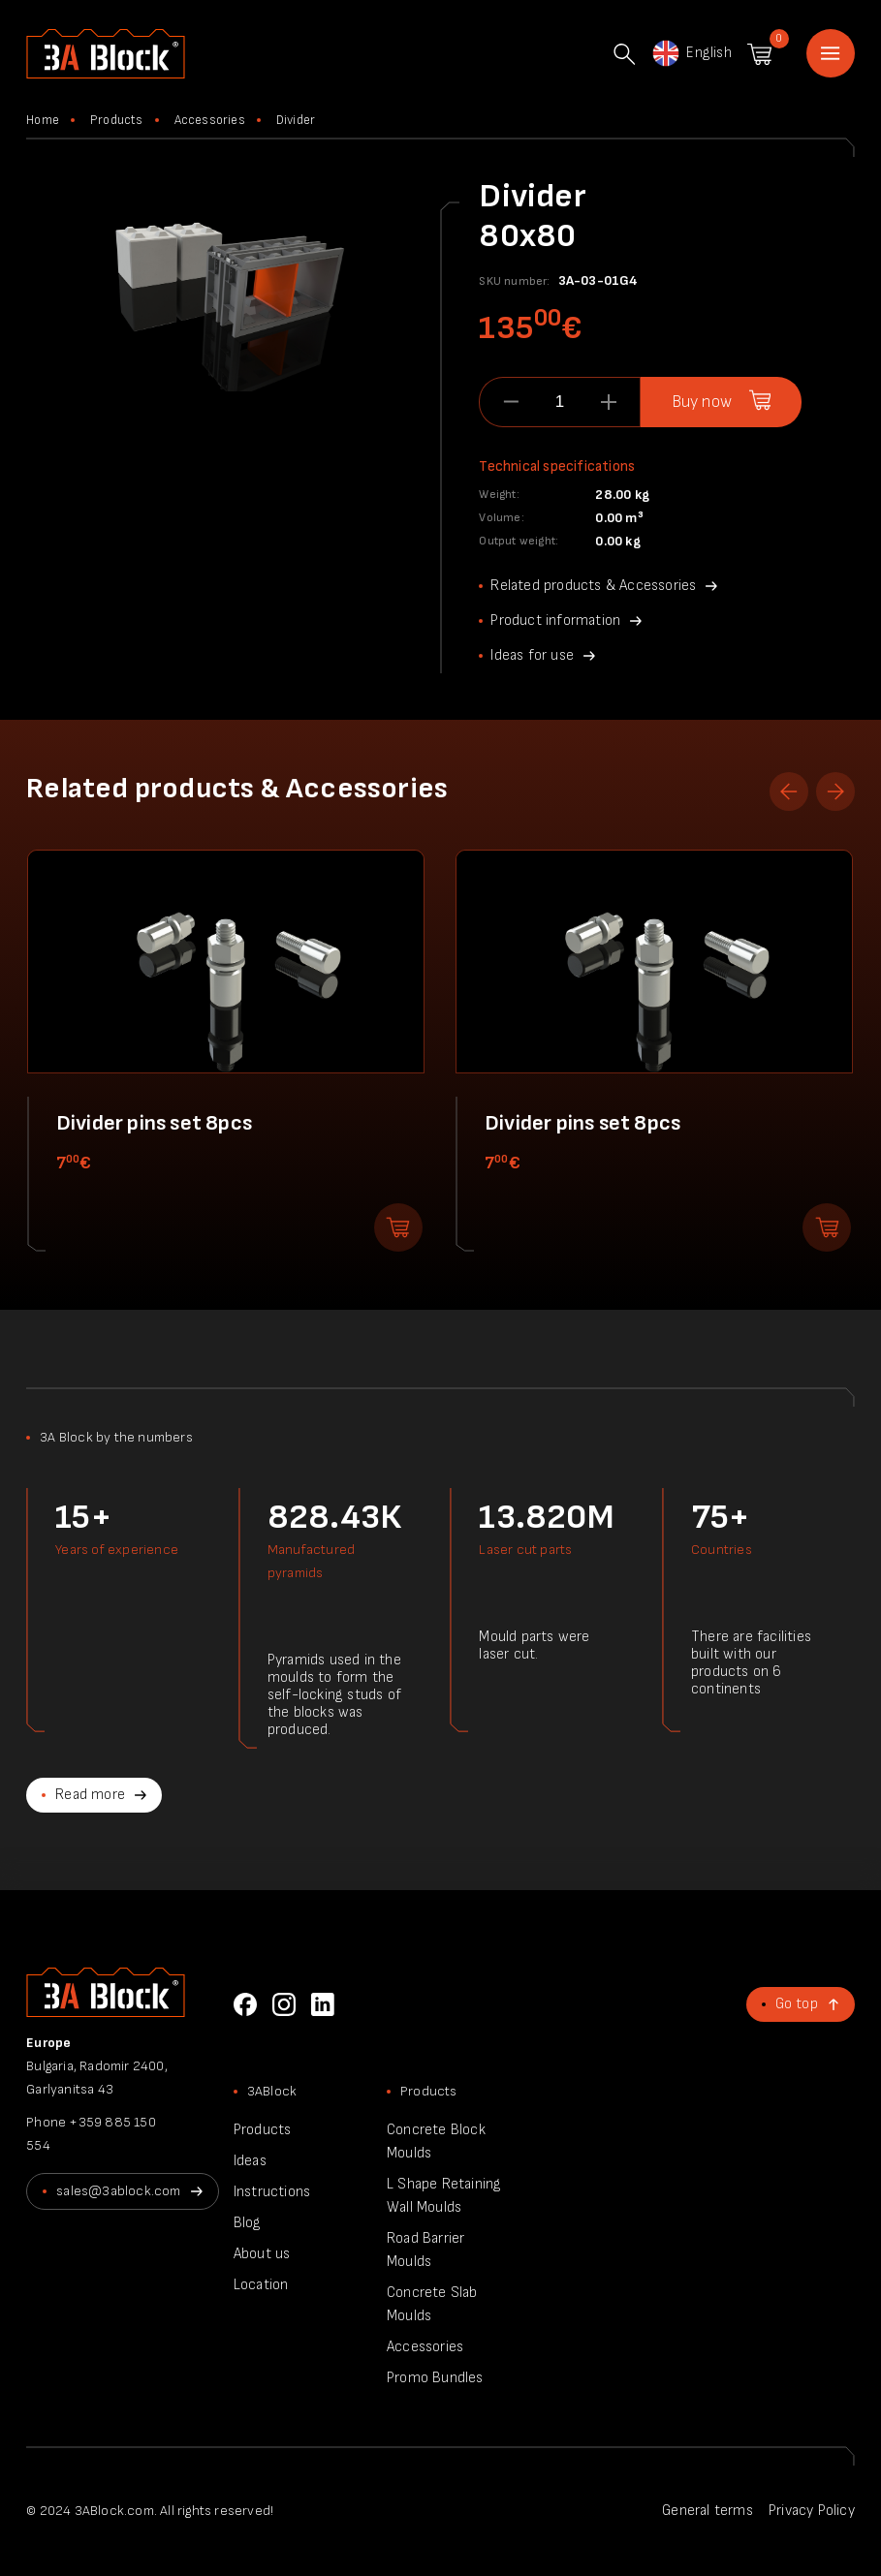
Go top (796, 2004)
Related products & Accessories (593, 585)
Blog (248, 2223)
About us (262, 2254)
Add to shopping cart (398, 1227)
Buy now (702, 402)
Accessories (209, 120)
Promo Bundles (435, 2378)
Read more (90, 1794)
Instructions (272, 2192)
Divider (295, 120)
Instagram (284, 2004)
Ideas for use (532, 655)
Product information (555, 620)
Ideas (250, 2161)
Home (830, 53)
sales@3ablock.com (118, 2191)
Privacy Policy (812, 2510)
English (690, 53)
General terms (707, 2510)
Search (624, 54)
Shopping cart (759, 54)
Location (261, 2285)
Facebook (245, 2004)
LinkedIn (322, 2004)
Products (116, 120)
